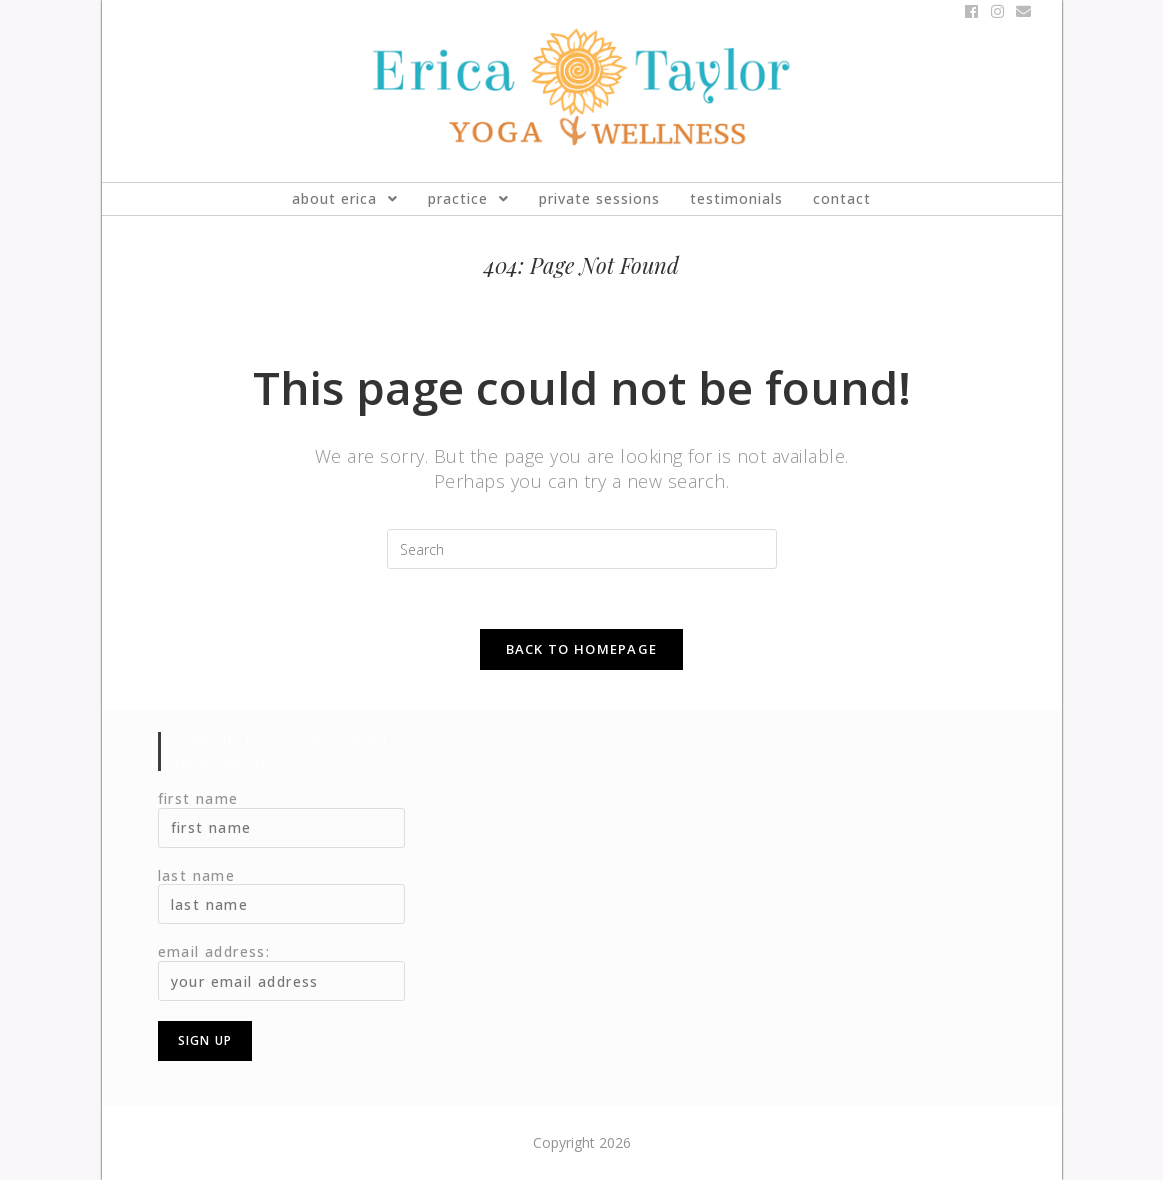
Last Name (197, 875)
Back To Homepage (582, 649)
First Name (198, 798)
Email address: (214, 951)
